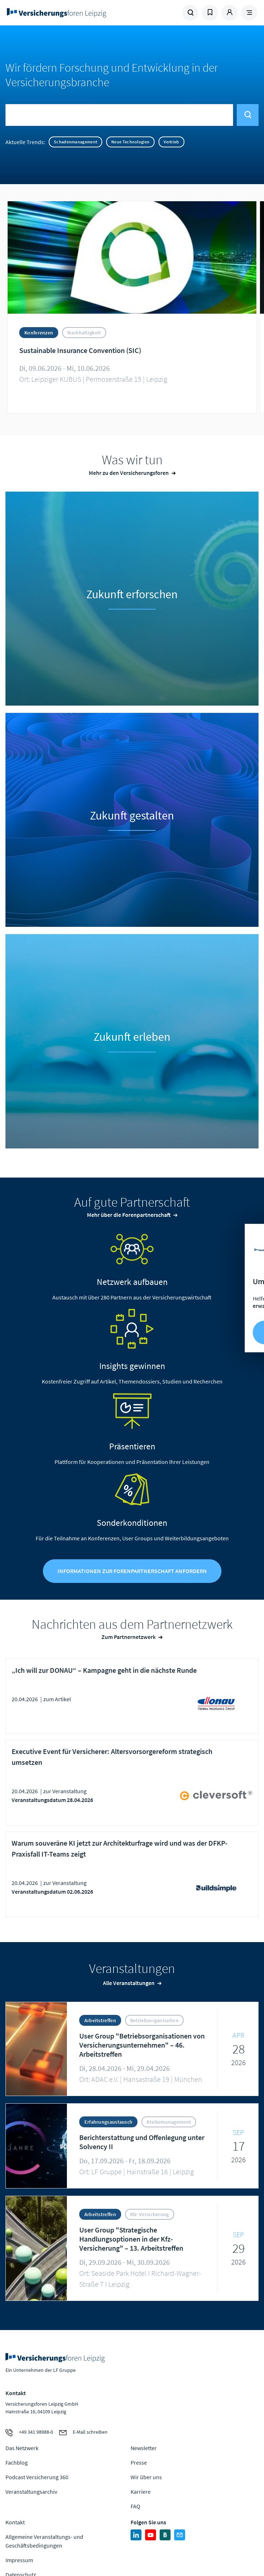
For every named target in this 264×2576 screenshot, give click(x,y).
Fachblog (16, 2462)
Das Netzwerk (22, 2448)
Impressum (19, 2560)
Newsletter (144, 2448)
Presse (139, 2462)
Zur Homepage (69, 13)
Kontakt (15, 2522)
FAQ (135, 2506)
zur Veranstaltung (65, 1791)
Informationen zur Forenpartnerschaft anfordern (132, 1571)
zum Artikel (57, 1699)
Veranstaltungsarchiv (31, 2491)
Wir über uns (146, 2477)
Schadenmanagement (75, 141)
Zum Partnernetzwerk (128, 1636)
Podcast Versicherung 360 (36, 2477)
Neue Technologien (130, 141)
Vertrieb (171, 141)
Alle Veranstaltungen (129, 1982)
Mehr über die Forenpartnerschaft (129, 1214)
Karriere (141, 2491)
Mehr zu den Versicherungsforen (129, 472)
